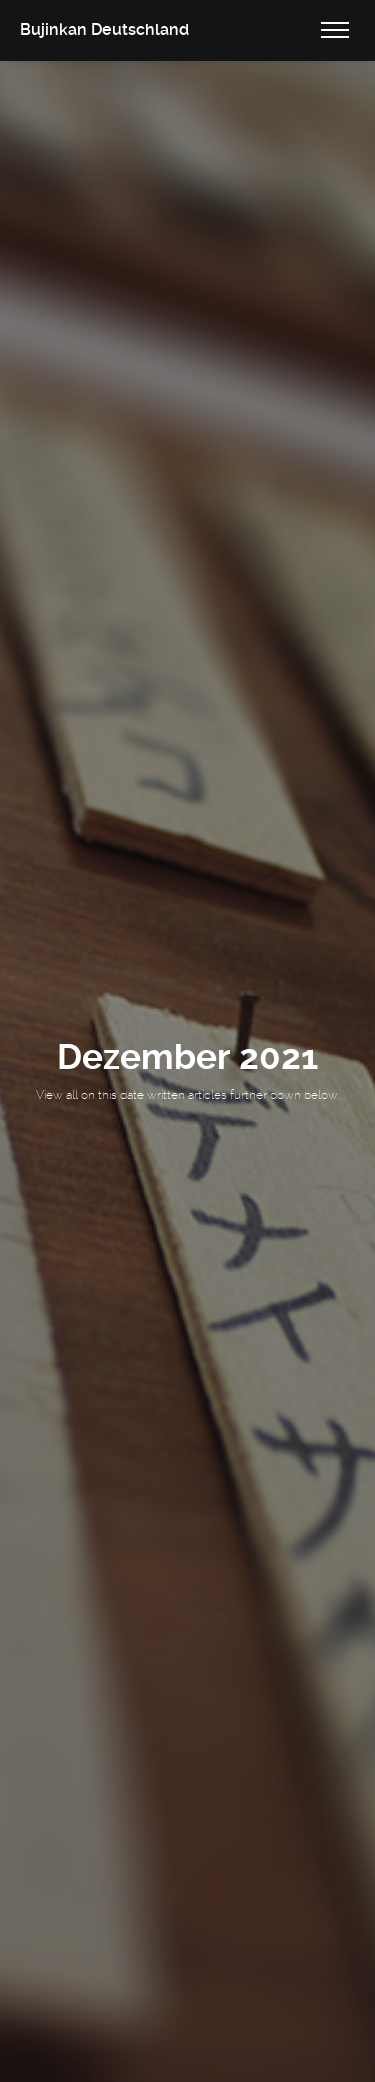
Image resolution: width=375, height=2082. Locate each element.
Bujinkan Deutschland (104, 29)
